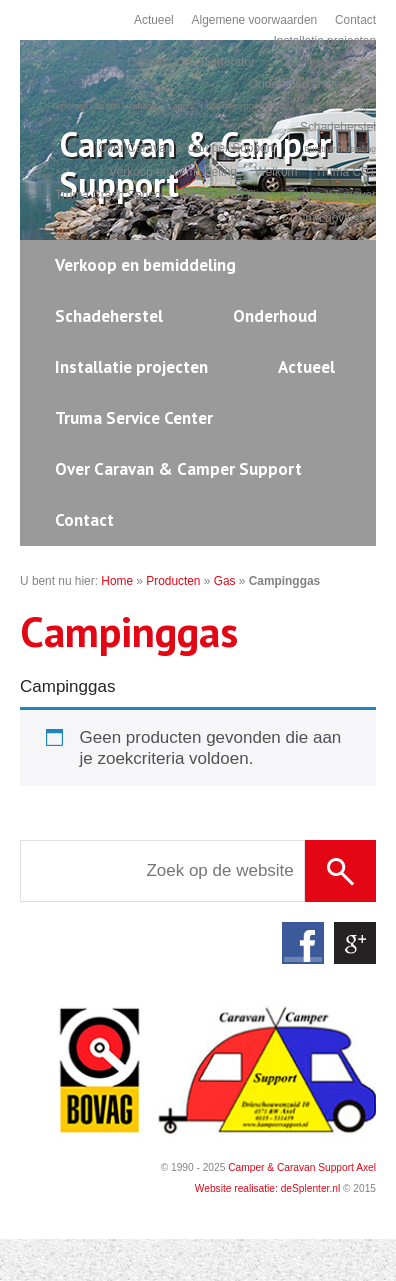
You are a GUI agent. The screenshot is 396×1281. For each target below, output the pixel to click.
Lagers (181, 106)
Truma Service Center (134, 418)
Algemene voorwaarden (255, 20)
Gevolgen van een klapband (104, 106)
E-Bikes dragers (346, 63)
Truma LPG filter (226, 195)
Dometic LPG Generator (191, 62)
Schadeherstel (338, 127)
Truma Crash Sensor (110, 195)
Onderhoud (275, 316)
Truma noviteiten (332, 218)
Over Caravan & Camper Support (186, 148)
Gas (225, 581)
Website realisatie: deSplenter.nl (267, 1188)
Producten (173, 581)
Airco (294, 63)
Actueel (154, 20)
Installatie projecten (325, 41)
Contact (355, 20)
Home (117, 581)
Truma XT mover (331, 195)
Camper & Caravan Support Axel (302, 1167)
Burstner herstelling (340, 149)
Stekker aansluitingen (336, 106)
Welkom (276, 172)
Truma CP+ (345, 172)
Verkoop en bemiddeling (173, 172)
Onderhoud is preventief (312, 84)
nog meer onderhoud (245, 106)
